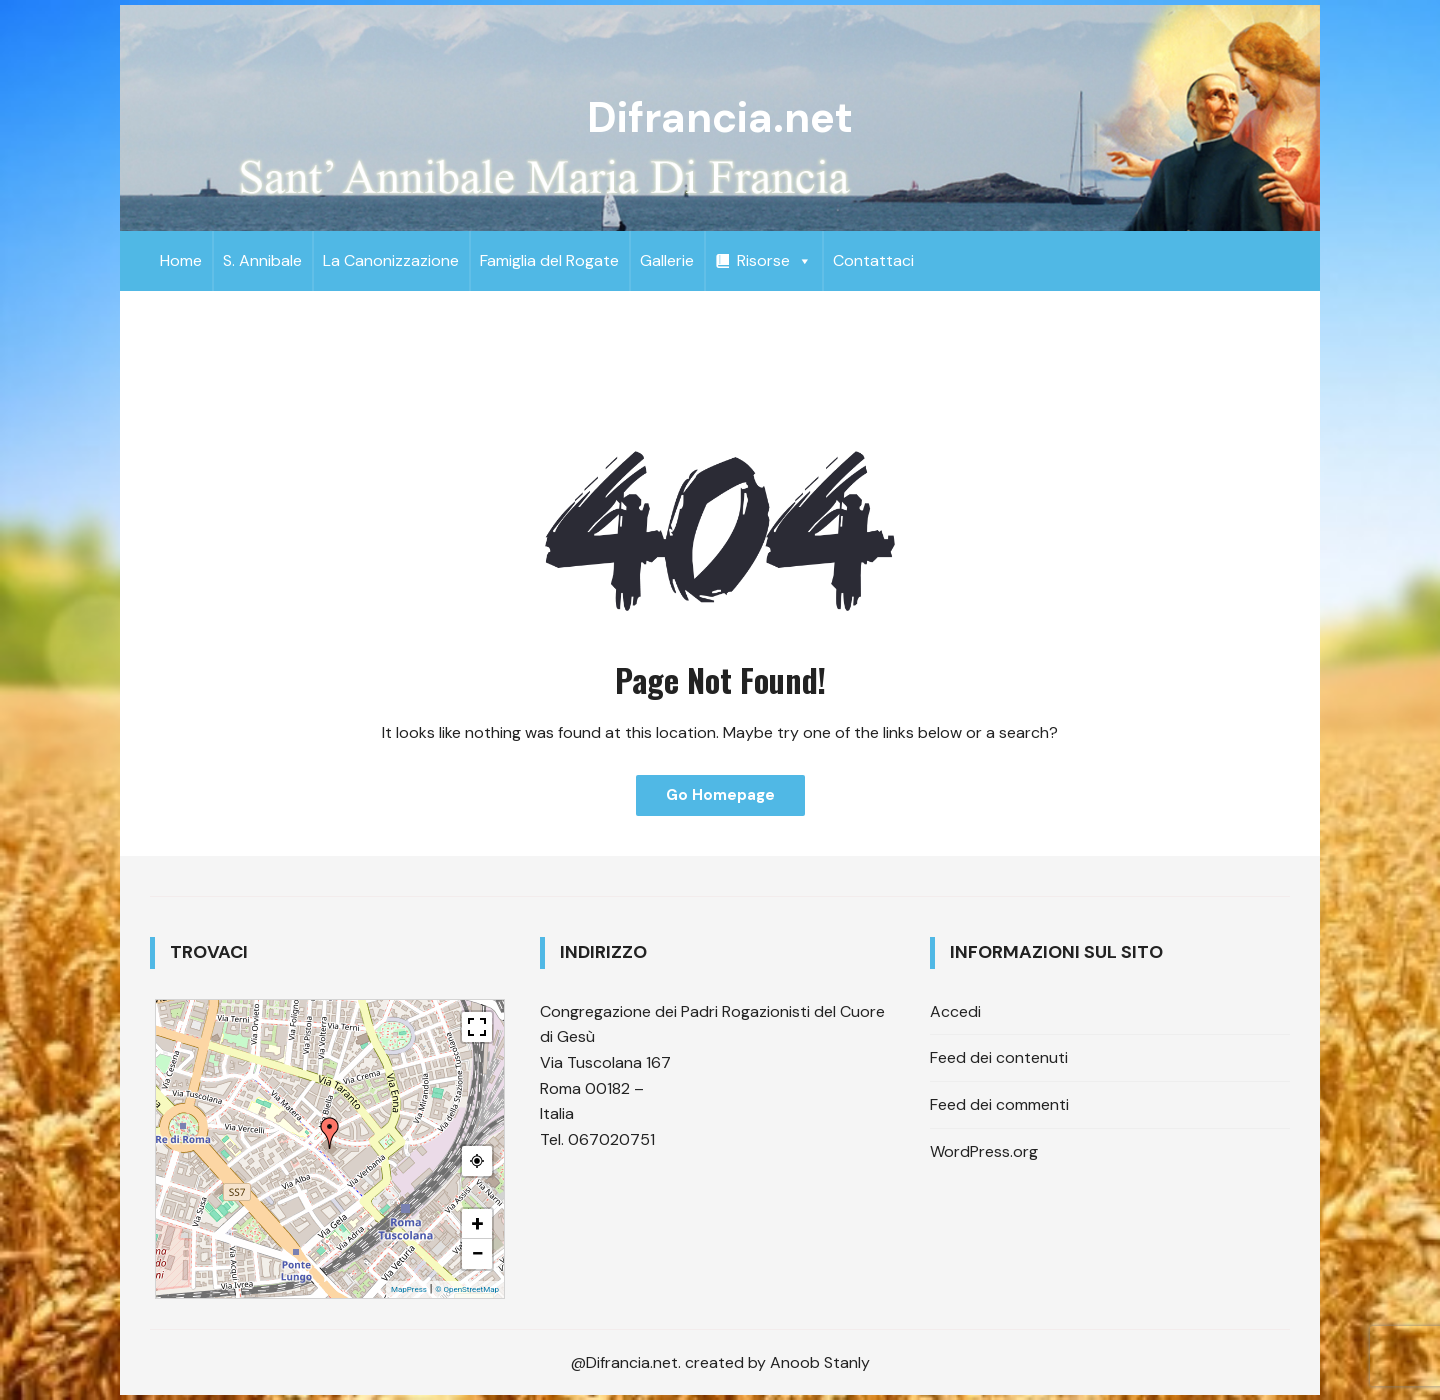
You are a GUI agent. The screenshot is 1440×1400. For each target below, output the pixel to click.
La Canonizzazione (391, 260)
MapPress (409, 1289)
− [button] (477, 1253)
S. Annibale (262, 260)
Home (181, 260)
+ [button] (478, 1223)
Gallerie (667, 260)
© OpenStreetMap (467, 1289)
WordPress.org (984, 1151)
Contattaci (873, 260)
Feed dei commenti (999, 1104)
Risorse (774, 260)
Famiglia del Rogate (549, 260)
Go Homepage (720, 795)
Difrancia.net (720, 117)
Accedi (955, 1011)
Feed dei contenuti (999, 1057)
